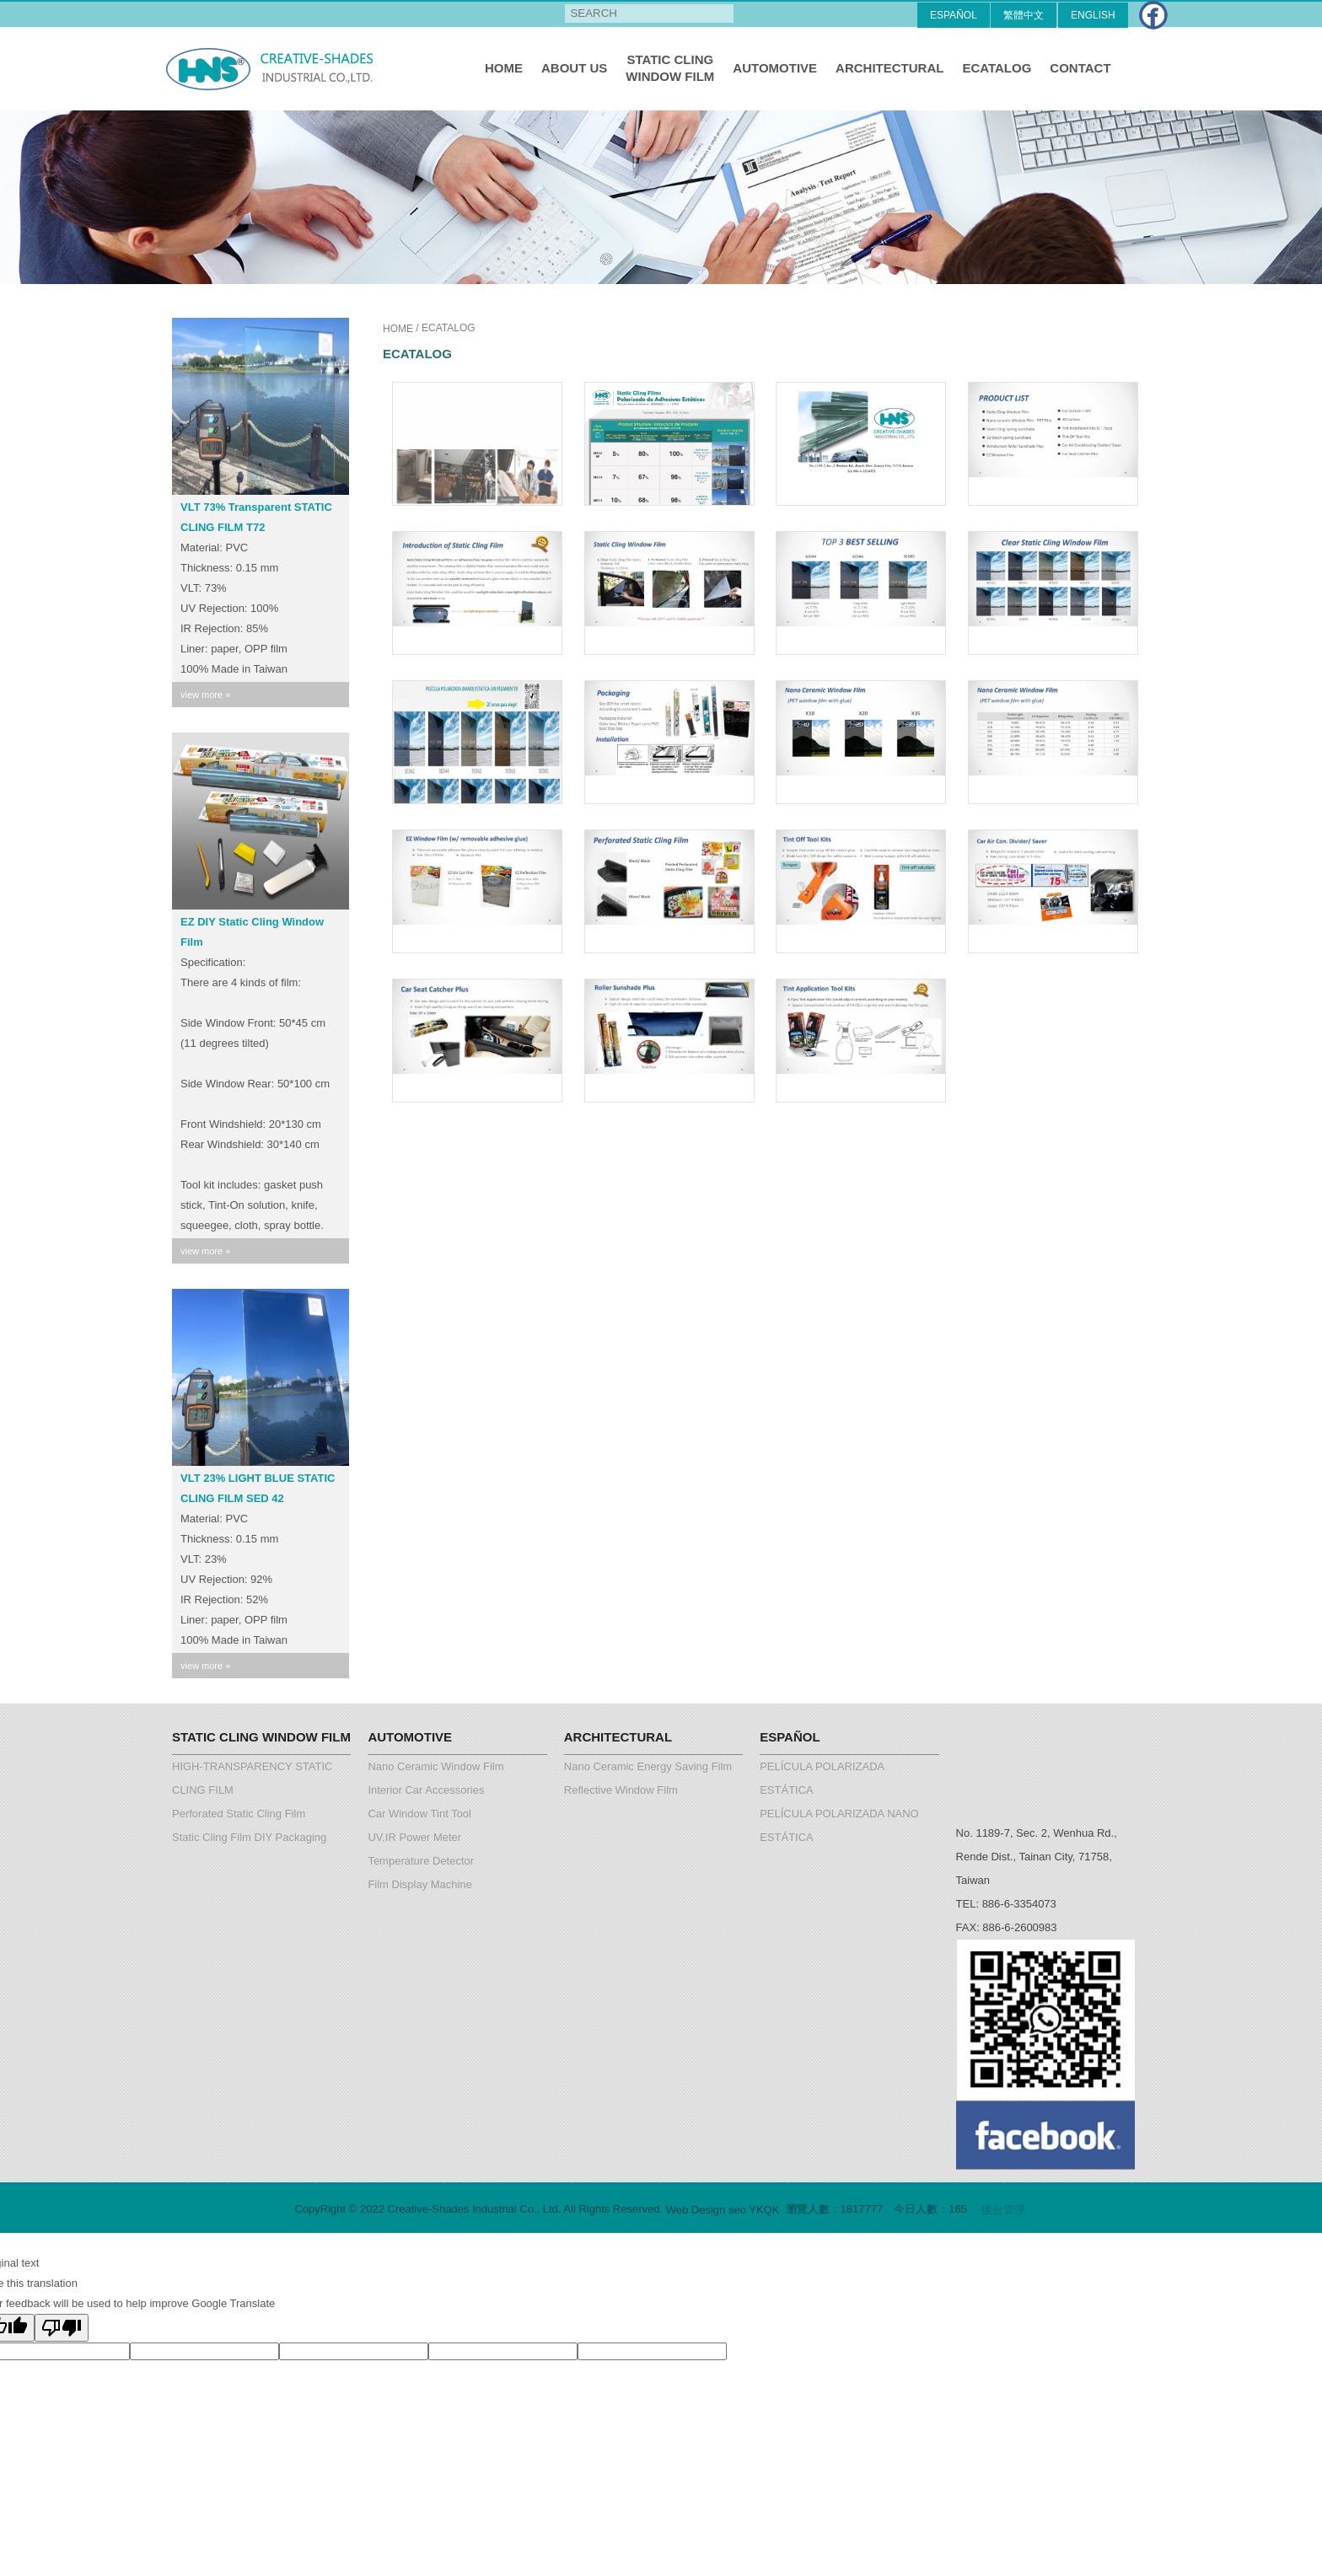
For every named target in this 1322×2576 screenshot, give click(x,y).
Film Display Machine (420, 1884)
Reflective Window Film (621, 1790)
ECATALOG (996, 68)
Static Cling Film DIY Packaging (249, 1837)
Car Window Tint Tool (419, 1813)
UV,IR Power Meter (414, 1837)
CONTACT (1080, 68)
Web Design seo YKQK (723, 2209)
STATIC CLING (670, 68)
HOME (504, 68)
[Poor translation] (62, 2328)
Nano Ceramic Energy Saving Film (648, 1766)
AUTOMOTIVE (775, 68)
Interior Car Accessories (426, 1790)
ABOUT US (574, 68)
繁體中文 (1023, 15)
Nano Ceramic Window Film (435, 1766)
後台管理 (1003, 2209)
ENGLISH (1093, 15)
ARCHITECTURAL (889, 68)
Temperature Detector (421, 1860)
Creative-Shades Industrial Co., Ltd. (273, 68)
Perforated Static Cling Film (238, 1813)
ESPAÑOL (953, 15)
